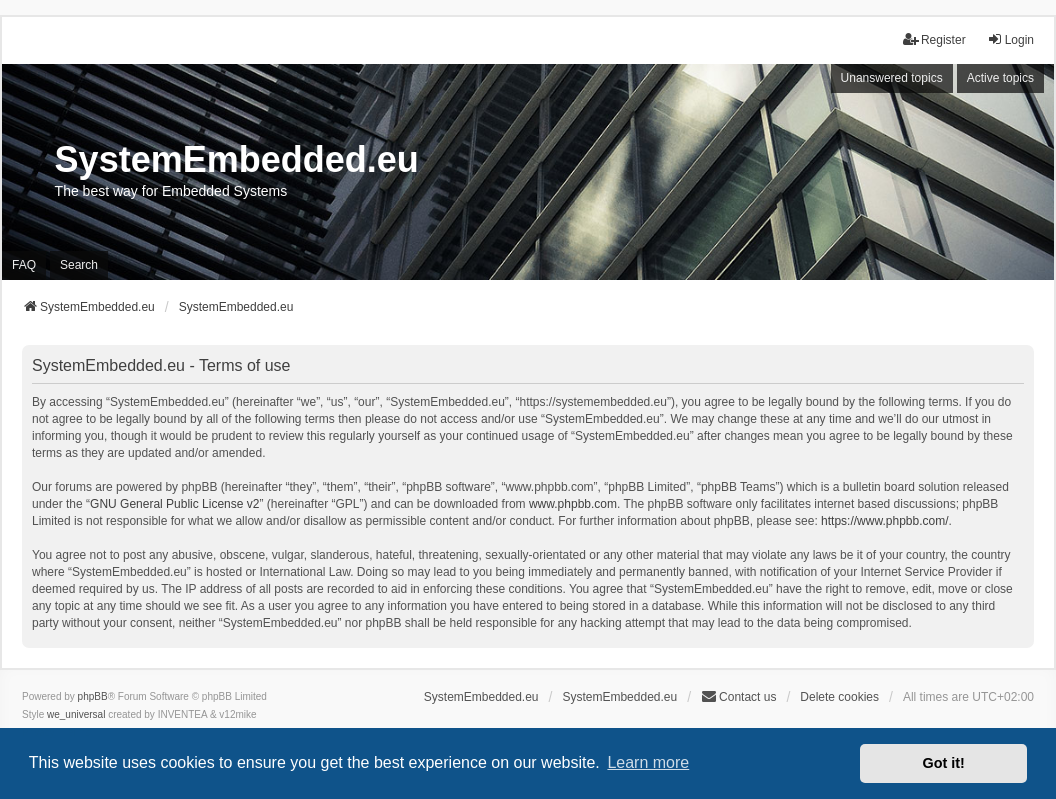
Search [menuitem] (79, 265)
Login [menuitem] (1010, 39)
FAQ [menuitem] (24, 265)
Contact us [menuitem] (738, 696)
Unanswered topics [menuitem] (892, 78)
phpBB (93, 696)
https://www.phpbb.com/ (884, 521)
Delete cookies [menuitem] (839, 697)
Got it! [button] (944, 763)
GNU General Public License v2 (174, 504)
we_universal (76, 714)
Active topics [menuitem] (1000, 78)
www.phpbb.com (573, 504)
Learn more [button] (648, 762)
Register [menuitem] (934, 39)
